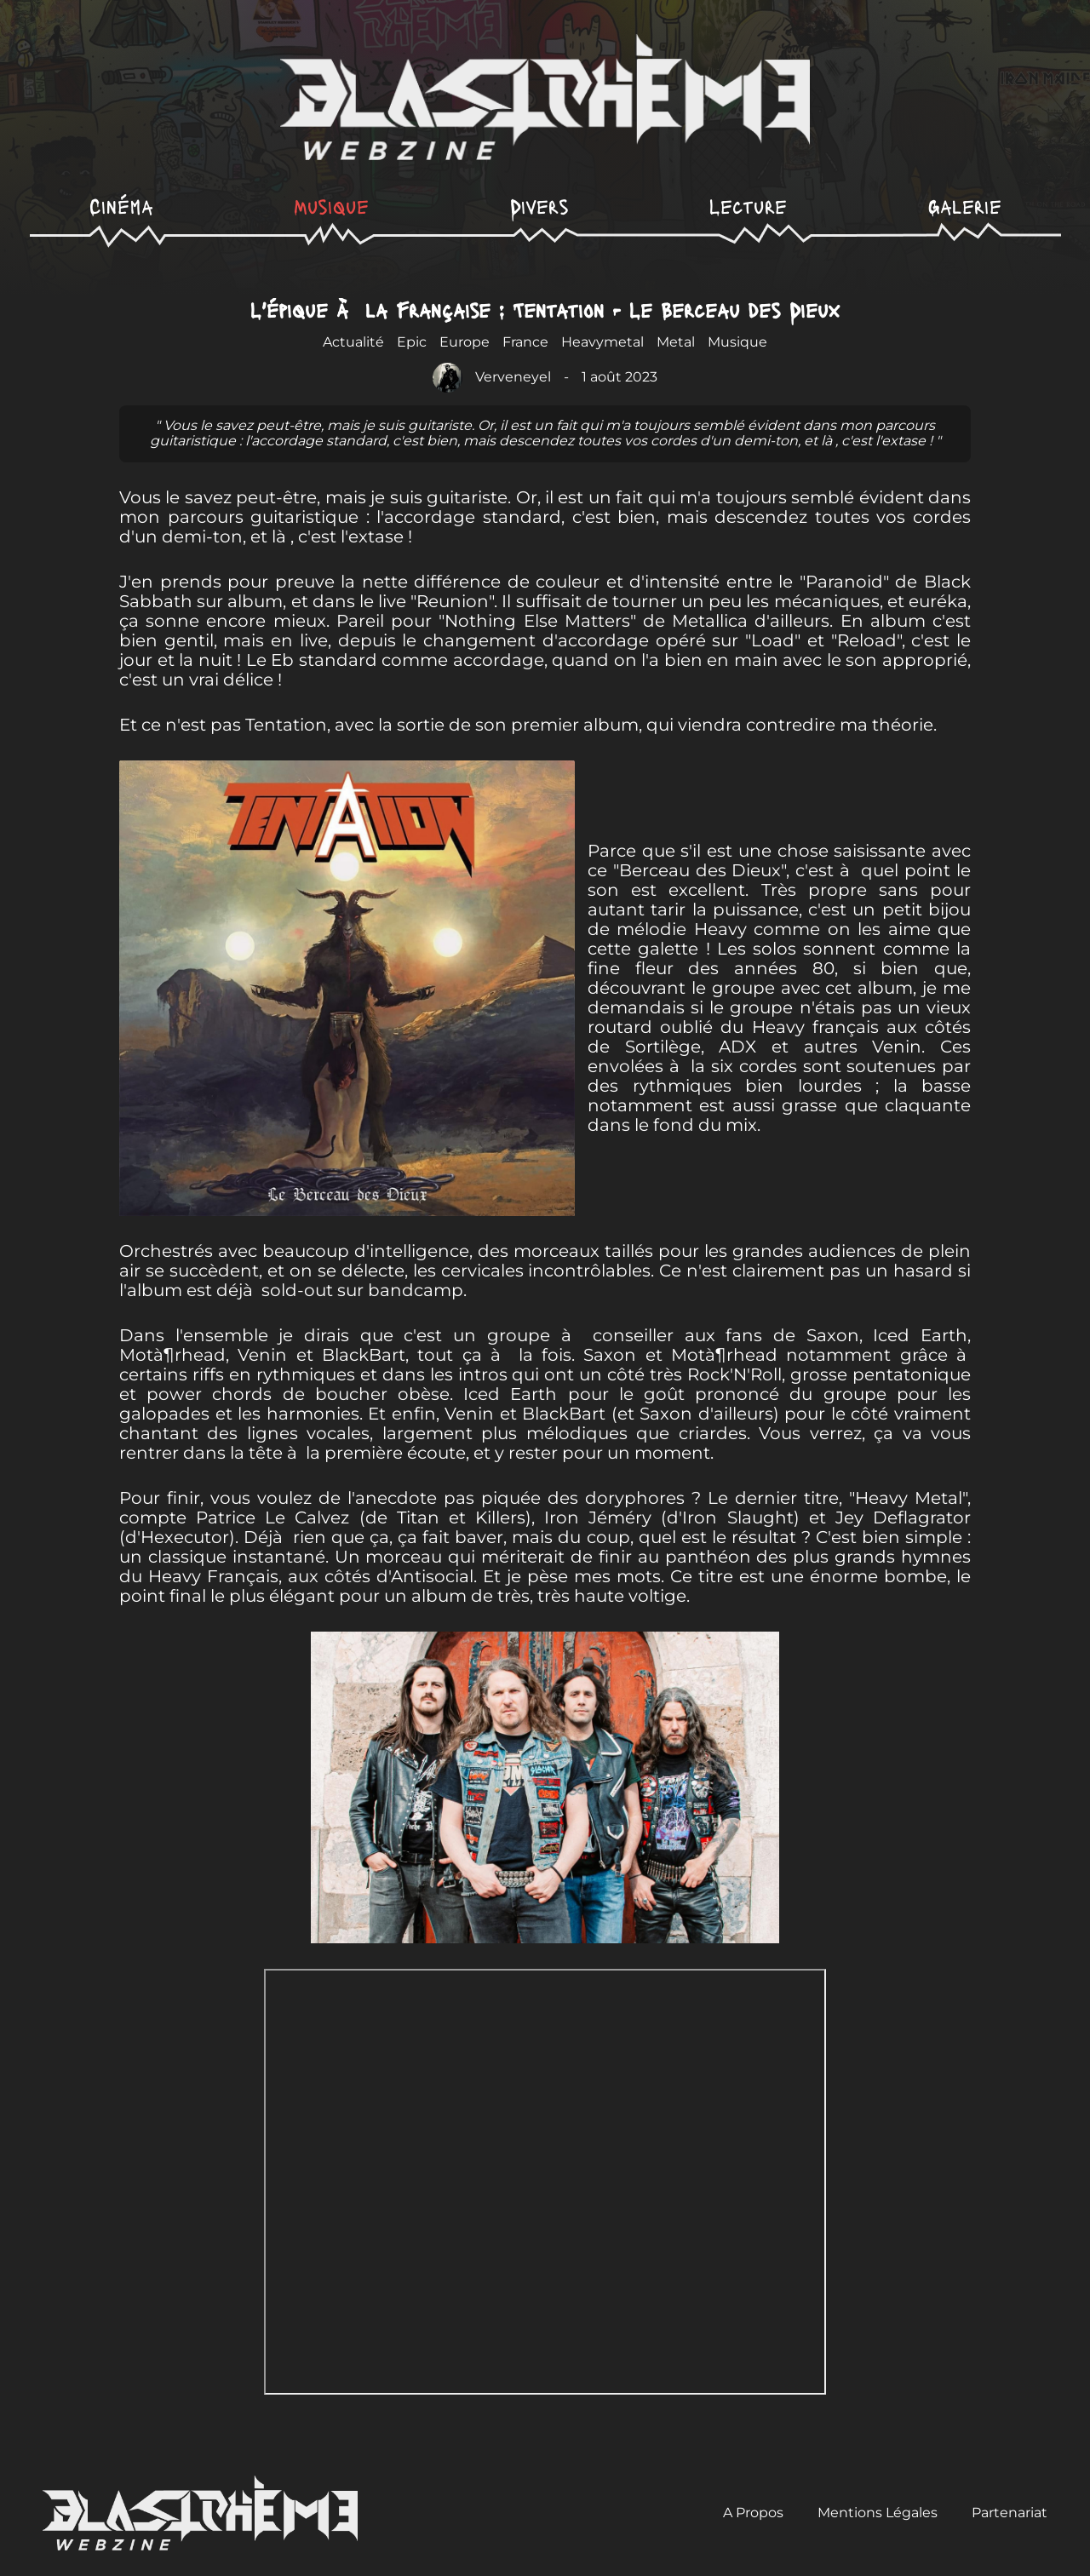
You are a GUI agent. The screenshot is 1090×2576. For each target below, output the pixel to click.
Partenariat (1009, 2512)
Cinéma (121, 205)
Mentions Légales (878, 2512)
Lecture (748, 205)
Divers (539, 205)
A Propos (753, 2512)
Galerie (964, 205)
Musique (331, 205)
